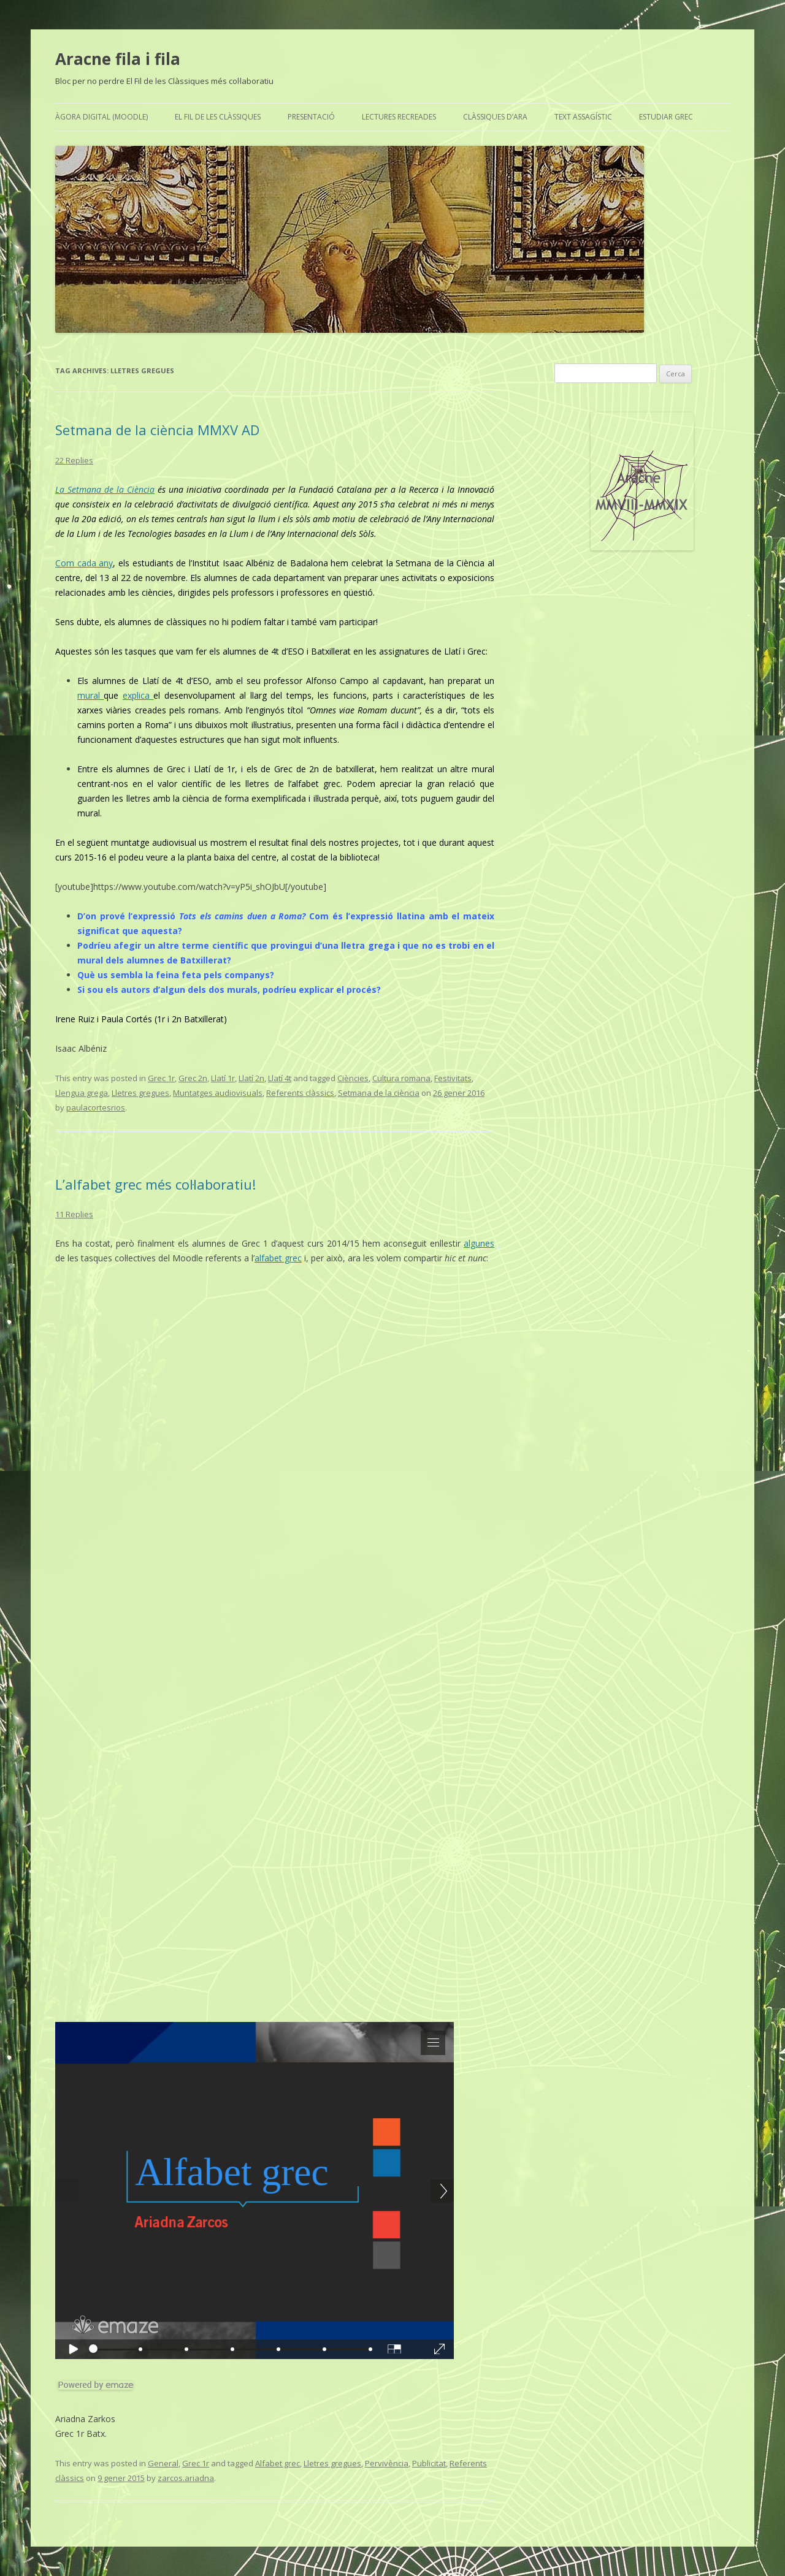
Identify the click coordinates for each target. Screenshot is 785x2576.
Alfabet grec (277, 2463)
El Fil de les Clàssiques (218, 117)
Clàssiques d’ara (495, 117)
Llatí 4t (279, 1078)
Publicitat (429, 2463)
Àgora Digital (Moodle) (101, 117)
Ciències (353, 1078)
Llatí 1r (223, 1078)
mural (90, 695)
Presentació (311, 117)
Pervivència (386, 2463)
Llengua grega (81, 1092)
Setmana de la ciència (378, 1092)
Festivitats (453, 1078)
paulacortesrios (95, 1107)
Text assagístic (583, 117)
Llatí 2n (251, 1078)
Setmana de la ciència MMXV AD (157, 429)
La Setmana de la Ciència (105, 489)
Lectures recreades (399, 117)
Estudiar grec (666, 117)
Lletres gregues (140, 1092)
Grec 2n (192, 1078)
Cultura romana (401, 1078)
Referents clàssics (300, 1092)
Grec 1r (161, 1078)
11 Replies (74, 1214)
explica (138, 695)
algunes (479, 1243)
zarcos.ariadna (186, 2477)
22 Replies (74, 460)
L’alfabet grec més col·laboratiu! (155, 1184)
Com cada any (84, 563)
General (163, 2463)
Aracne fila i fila (117, 59)
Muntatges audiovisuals (217, 1092)
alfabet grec (278, 1258)
